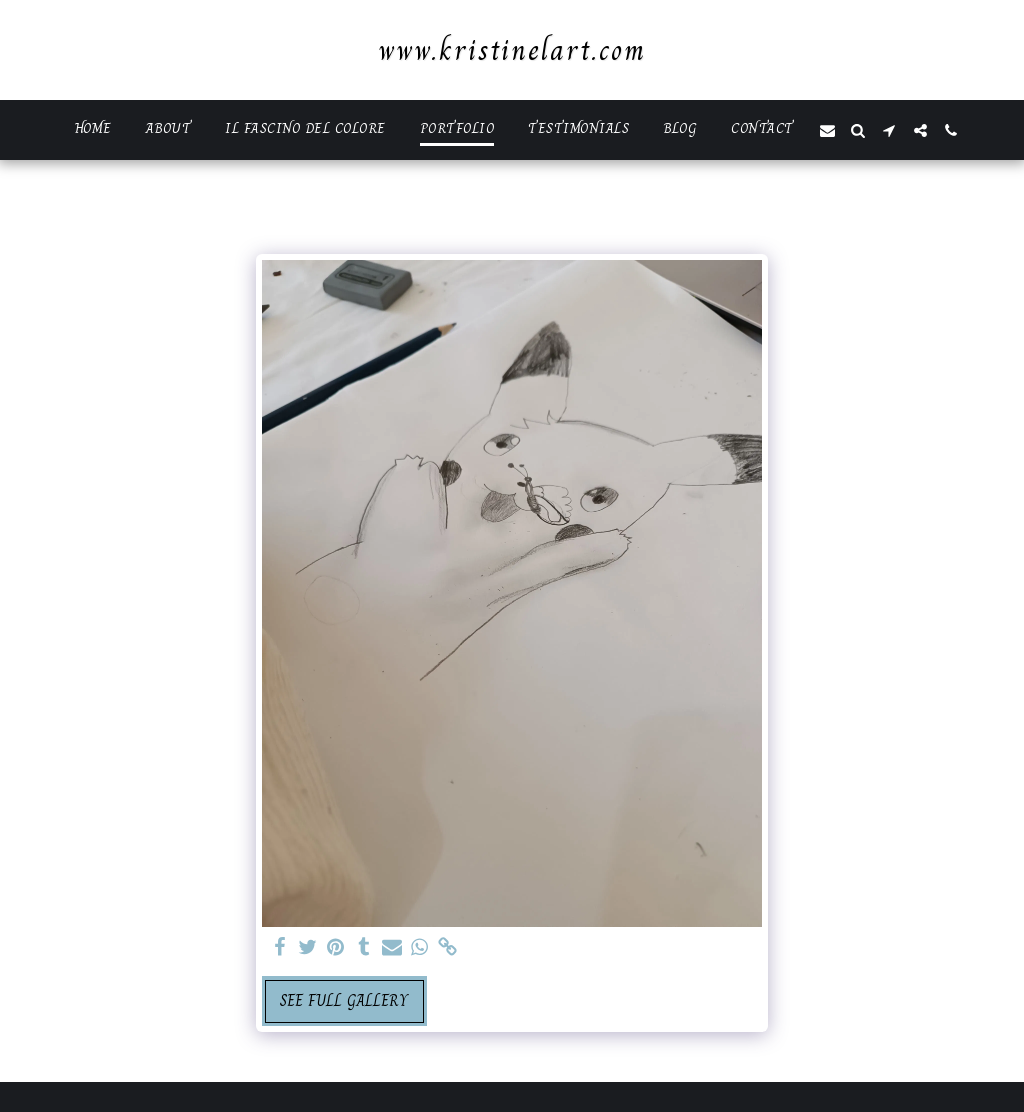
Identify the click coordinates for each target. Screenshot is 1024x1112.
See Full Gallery (344, 1000)
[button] (827, 130)
